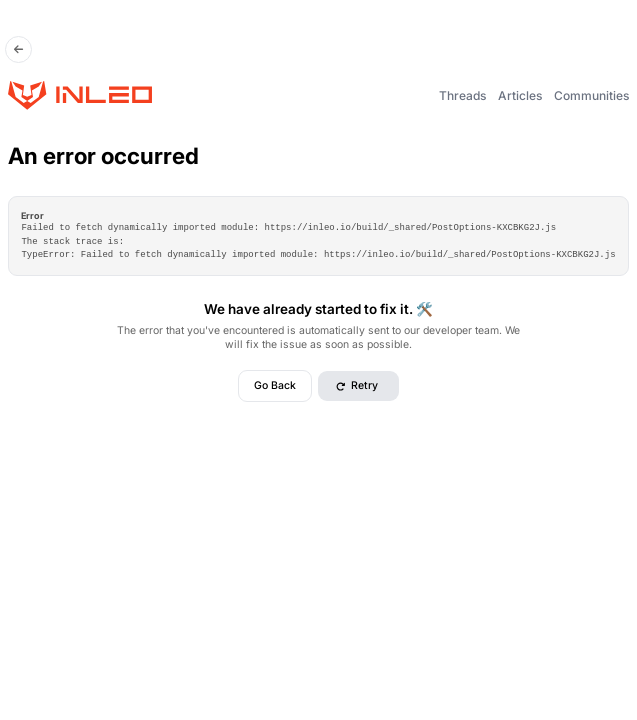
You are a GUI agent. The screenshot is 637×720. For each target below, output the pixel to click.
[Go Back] (19, 49)
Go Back (275, 385)
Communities (591, 95)
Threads (462, 95)
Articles (520, 95)
